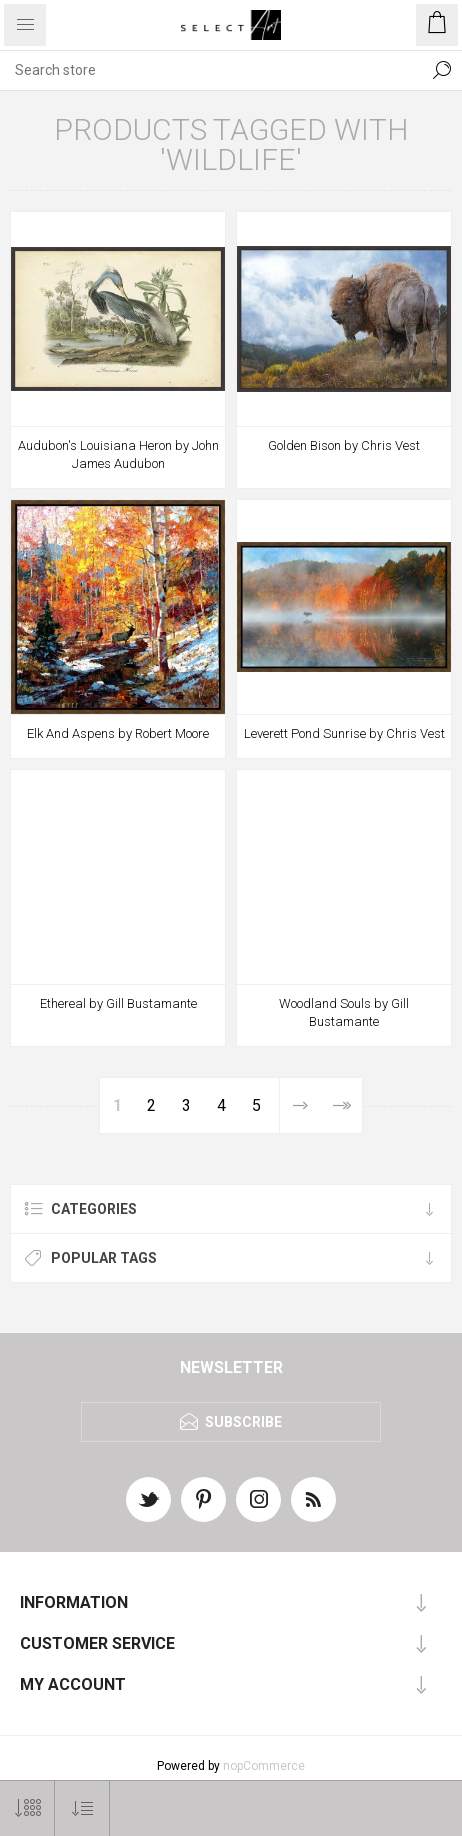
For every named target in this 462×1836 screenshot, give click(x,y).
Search (442, 70)
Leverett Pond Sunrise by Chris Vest (344, 733)
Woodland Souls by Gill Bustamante (344, 1012)
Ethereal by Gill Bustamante (118, 1003)
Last (341, 1105)
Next (300, 1105)
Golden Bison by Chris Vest (344, 445)
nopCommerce (264, 1766)
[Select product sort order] (82, 1808)
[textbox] (211, 70)
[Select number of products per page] (27, 1808)
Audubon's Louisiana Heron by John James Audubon (118, 454)
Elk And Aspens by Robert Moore (118, 733)
